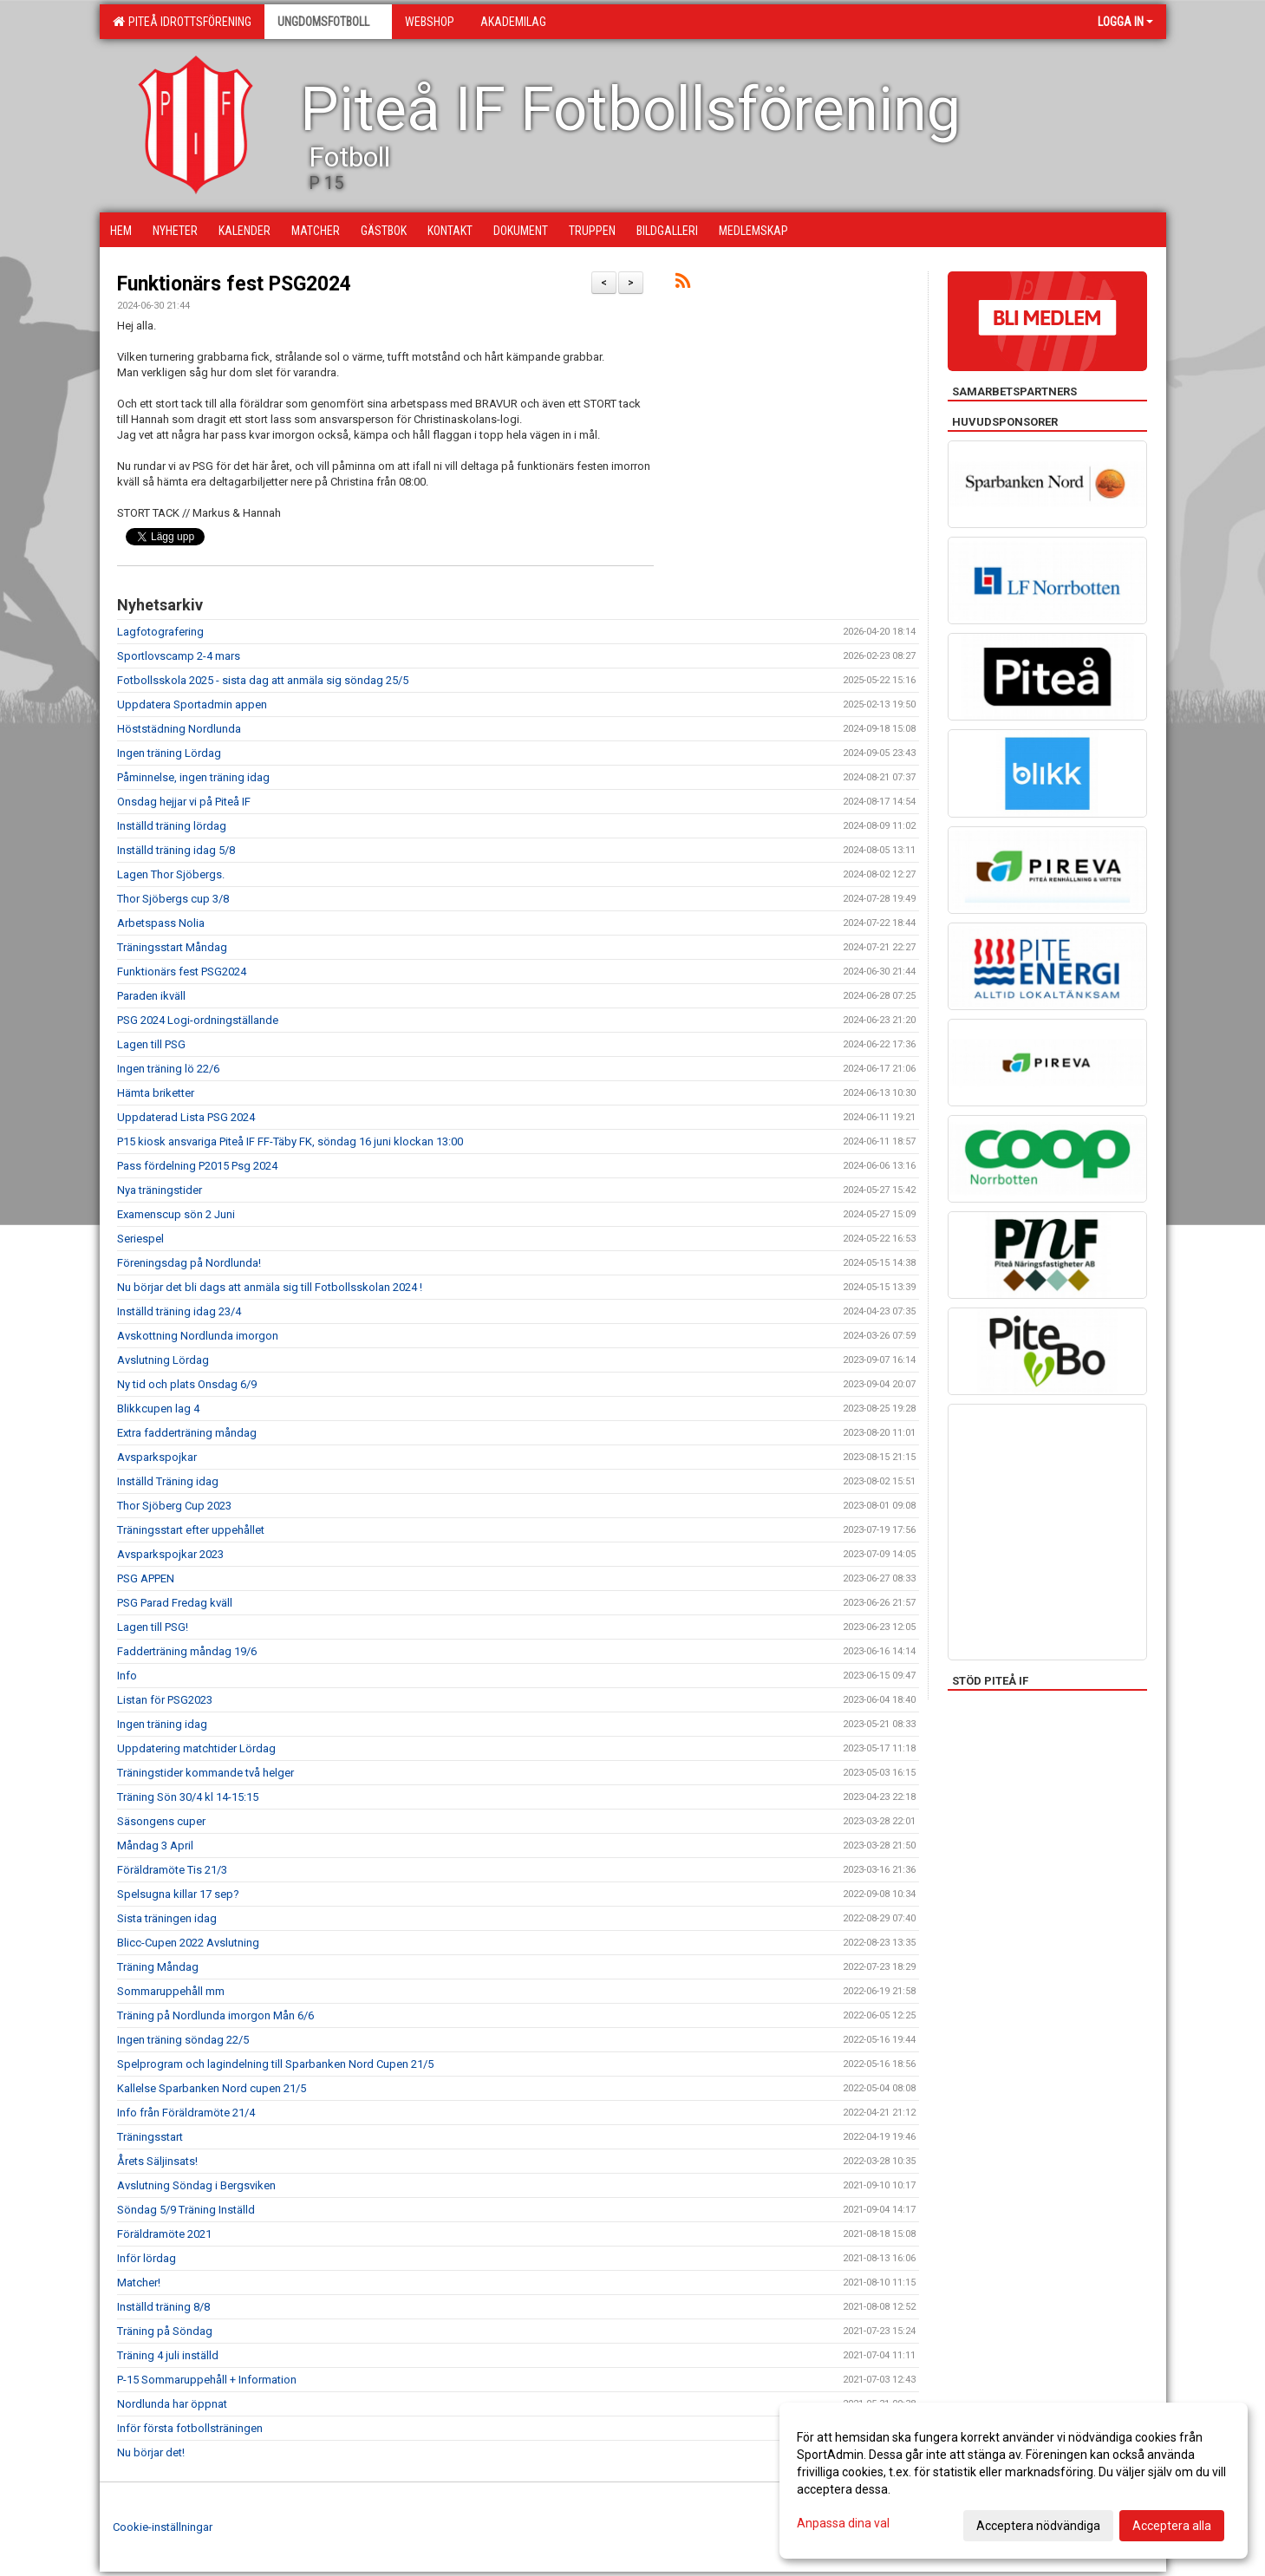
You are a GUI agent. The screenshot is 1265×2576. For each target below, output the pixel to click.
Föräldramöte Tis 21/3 (172, 1869)
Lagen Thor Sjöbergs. (171, 874)
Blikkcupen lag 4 (158, 1408)
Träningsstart (150, 2136)
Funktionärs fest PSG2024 (234, 284)
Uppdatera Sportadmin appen (192, 704)
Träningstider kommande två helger (205, 1772)
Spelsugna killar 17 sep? (178, 1894)
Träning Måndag (158, 1966)
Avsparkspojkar (157, 1457)
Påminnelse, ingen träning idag (193, 777)
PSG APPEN (145, 1578)
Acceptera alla (1171, 2526)
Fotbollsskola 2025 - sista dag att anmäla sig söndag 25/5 (262, 680)
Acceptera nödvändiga (1038, 2526)
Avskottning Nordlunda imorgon (197, 1335)
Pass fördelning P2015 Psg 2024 (197, 1165)
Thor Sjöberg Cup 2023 (174, 1505)
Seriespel (140, 1238)
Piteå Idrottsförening (182, 22)
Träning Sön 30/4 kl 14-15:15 (187, 1796)
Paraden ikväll (151, 995)
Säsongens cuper (161, 1821)
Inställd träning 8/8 (163, 2306)
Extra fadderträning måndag (187, 1432)
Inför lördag (146, 2258)
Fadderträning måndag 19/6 (187, 1651)
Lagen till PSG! (152, 1627)
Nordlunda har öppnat (172, 2403)
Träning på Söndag (164, 2331)
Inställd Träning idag (167, 1481)
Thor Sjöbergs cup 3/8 (173, 898)
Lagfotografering (160, 631)
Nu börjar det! (151, 2452)
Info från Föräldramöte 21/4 (186, 2112)
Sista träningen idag (167, 1918)
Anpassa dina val (843, 2523)
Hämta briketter (155, 1092)
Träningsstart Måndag (172, 947)
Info (127, 1675)
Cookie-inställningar (162, 2527)
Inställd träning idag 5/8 (176, 850)
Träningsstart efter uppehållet (190, 1529)
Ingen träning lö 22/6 (168, 1068)
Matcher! (138, 2282)
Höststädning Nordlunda (179, 728)
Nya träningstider (159, 1190)
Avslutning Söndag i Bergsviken (196, 2185)
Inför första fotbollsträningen (190, 2428)
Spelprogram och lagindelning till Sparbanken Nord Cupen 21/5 (275, 2064)
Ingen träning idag (162, 1724)
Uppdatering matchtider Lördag (196, 1748)
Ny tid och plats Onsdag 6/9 (187, 1384)
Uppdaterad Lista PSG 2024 (186, 1117)
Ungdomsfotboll (328, 22)
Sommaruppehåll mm (171, 1991)
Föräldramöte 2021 (164, 2233)
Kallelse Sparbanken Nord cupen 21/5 (211, 2088)
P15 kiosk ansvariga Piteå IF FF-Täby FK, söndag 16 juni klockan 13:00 (290, 1141)
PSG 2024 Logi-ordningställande (197, 1020)
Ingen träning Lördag (169, 753)
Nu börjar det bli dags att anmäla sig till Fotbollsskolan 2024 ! (269, 1287)
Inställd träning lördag (171, 825)
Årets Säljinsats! (157, 2161)
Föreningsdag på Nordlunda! (189, 1262)
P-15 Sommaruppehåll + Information (207, 2379)
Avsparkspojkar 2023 (170, 1554)
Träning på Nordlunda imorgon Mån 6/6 (215, 2015)
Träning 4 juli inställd (167, 2355)
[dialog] (1013, 2481)
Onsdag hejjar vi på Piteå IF (184, 801)
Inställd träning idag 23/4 (179, 1311)
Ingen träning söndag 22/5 (183, 2039)
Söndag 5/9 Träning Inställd (186, 2209)
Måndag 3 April (155, 1845)
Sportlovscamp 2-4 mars (178, 655)
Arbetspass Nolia (161, 922)
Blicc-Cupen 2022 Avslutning (188, 1942)
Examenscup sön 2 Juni (176, 1214)
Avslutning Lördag (163, 1359)
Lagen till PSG (151, 1044)
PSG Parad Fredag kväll (174, 1602)
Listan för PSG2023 (164, 1699)
